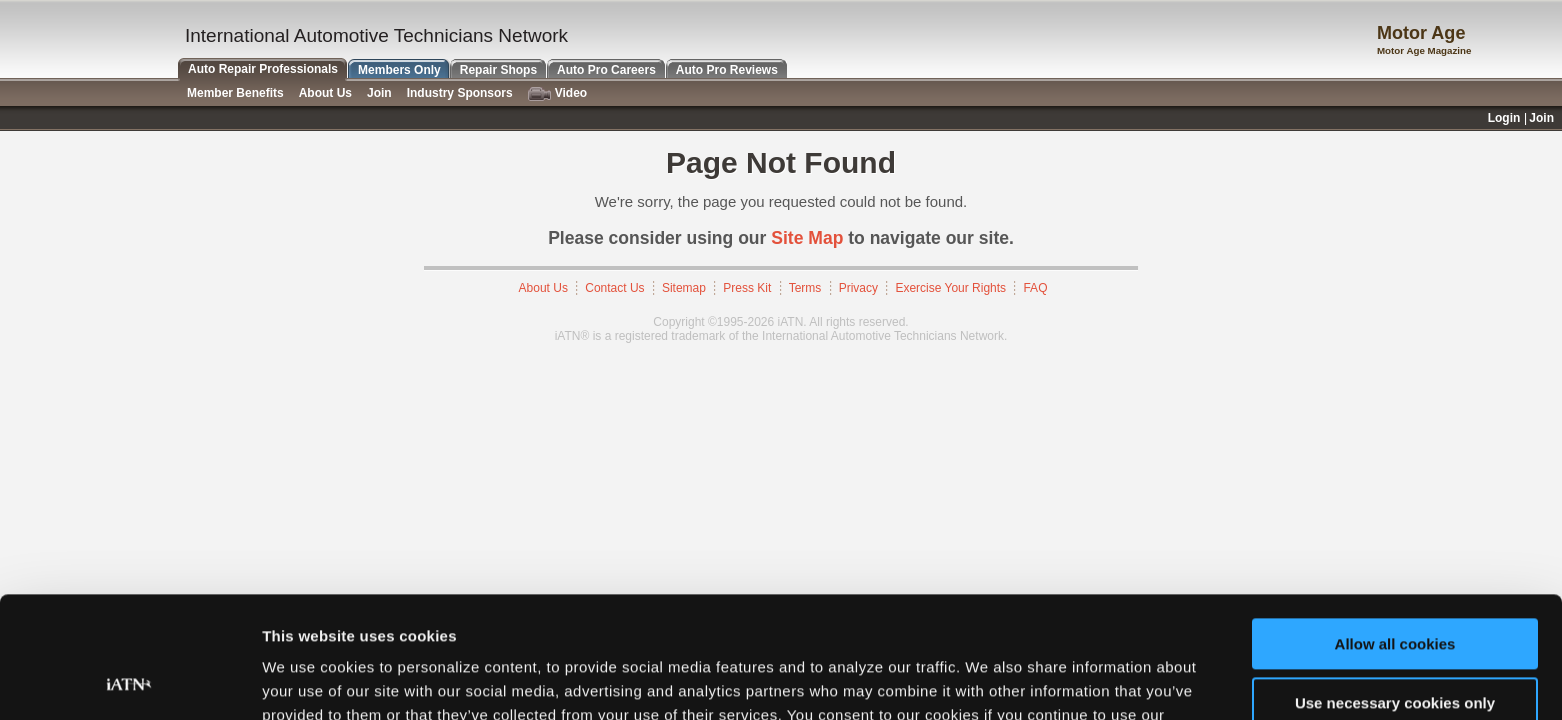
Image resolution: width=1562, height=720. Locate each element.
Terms (805, 288)
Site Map (807, 238)
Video (557, 93)
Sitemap (684, 288)
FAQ (1035, 288)
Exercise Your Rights (950, 288)
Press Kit (747, 288)
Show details (308, 680)
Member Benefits (235, 93)
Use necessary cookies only (1395, 588)
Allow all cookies (1395, 530)
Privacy (858, 288)
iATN (87, 41)
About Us (543, 288)
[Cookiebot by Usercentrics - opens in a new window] (129, 681)
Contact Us (614, 288)
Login (1504, 118)
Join (379, 93)
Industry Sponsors (460, 93)
